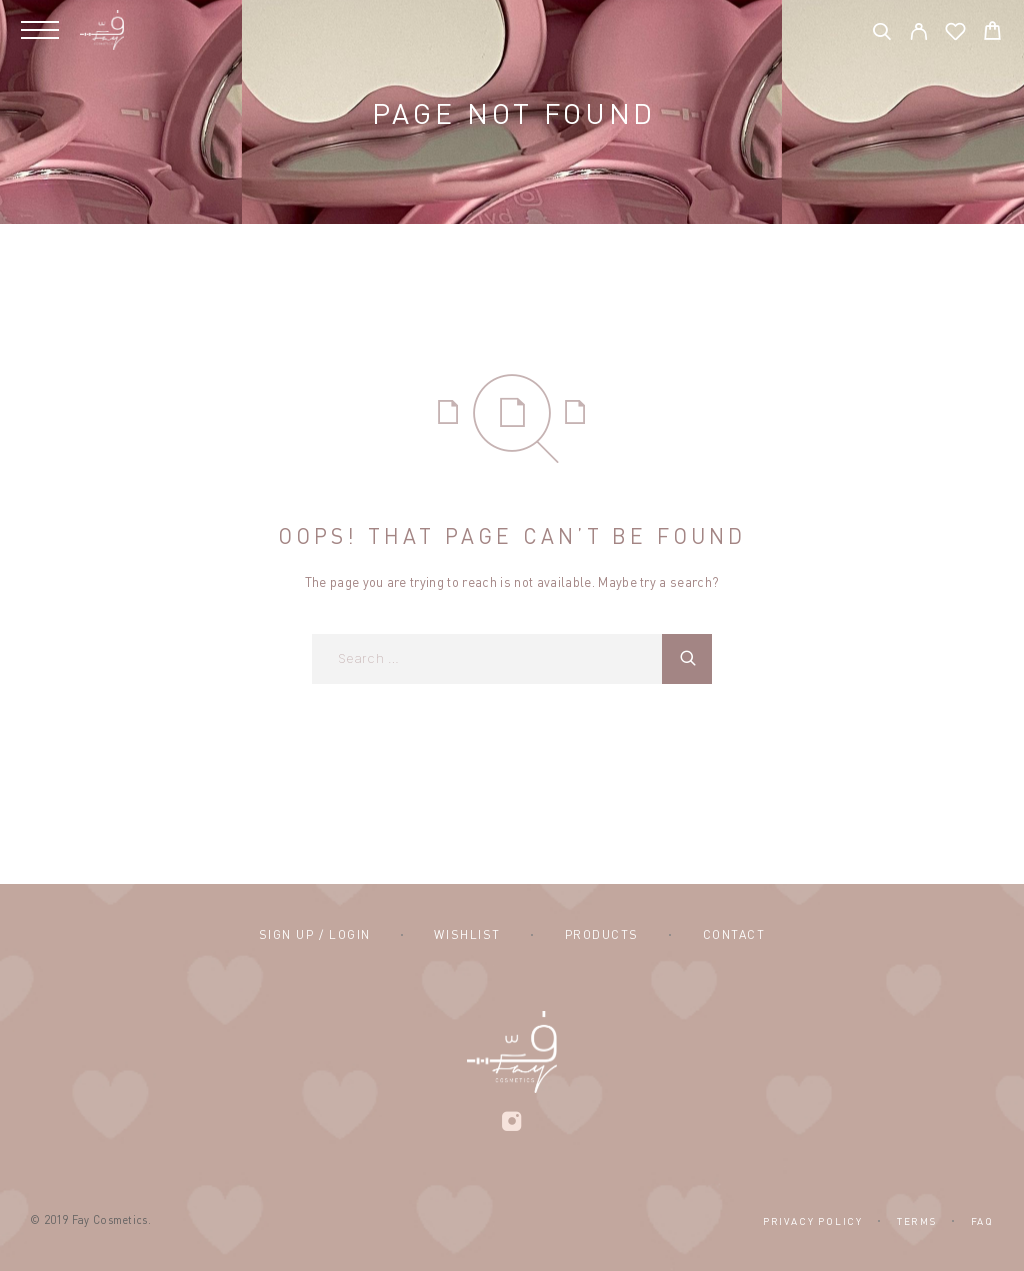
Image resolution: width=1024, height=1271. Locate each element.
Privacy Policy (813, 1221)
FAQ (982, 1221)
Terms (917, 1221)
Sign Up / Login (315, 934)
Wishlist (467, 934)
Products (602, 934)
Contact (734, 934)
